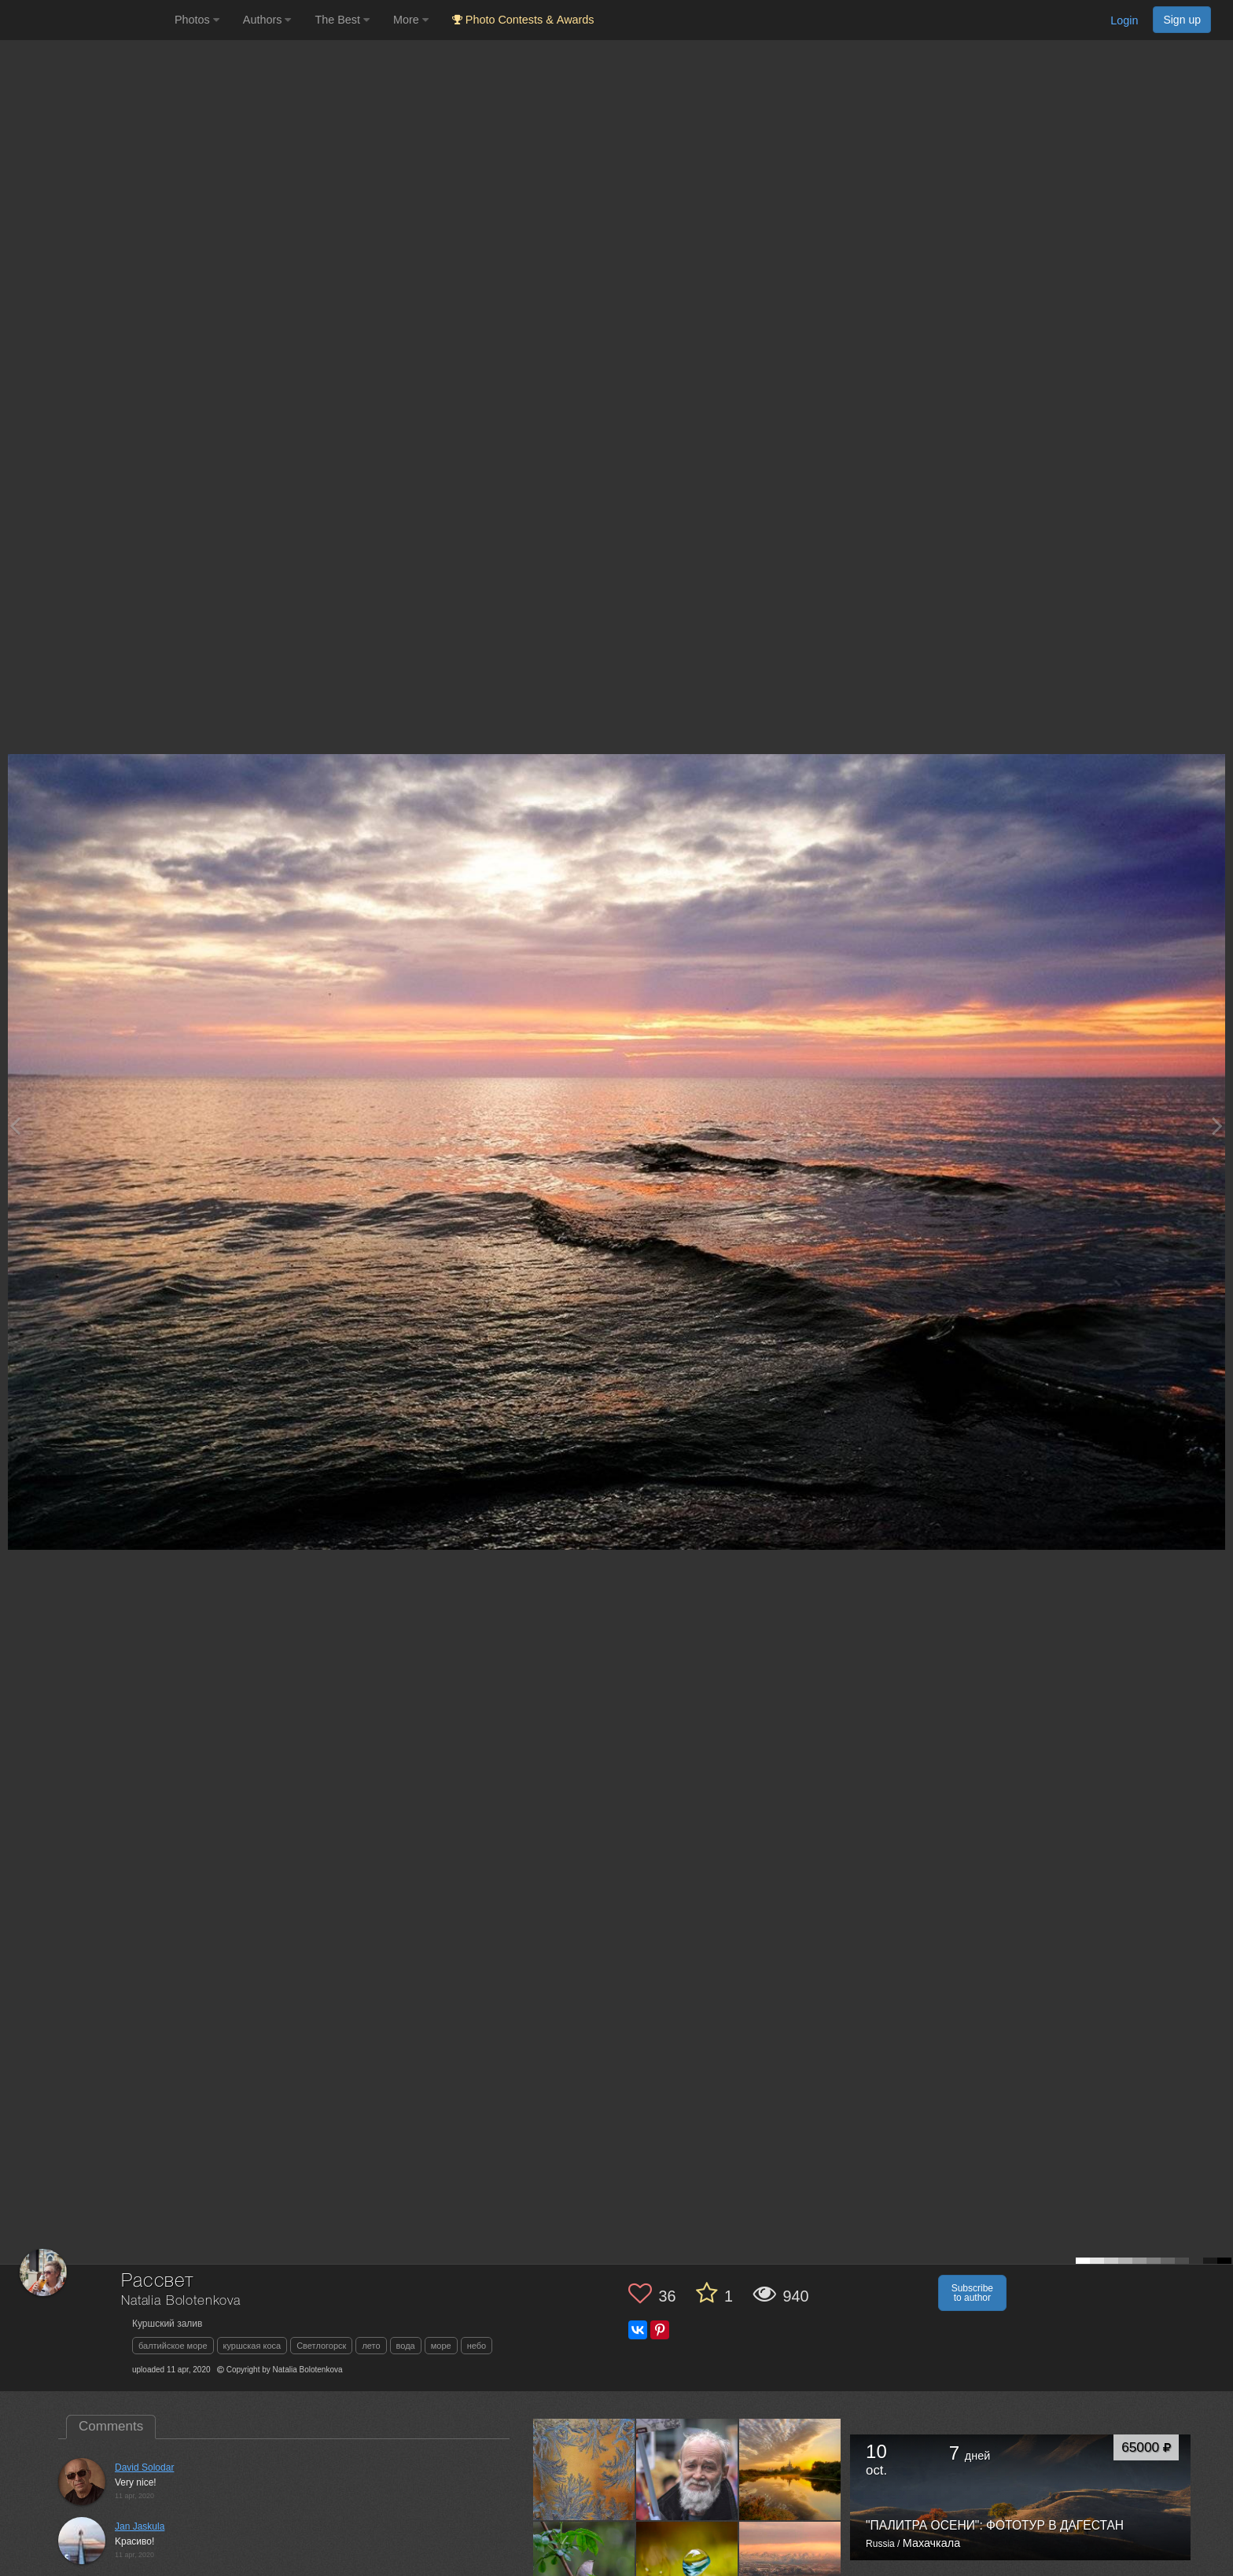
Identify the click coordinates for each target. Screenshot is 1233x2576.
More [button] (411, 19)
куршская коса (252, 2345)
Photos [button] (197, 19)
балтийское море (173, 2345)
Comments (111, 2426)
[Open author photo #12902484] (790, 2469)
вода (405, 2345)
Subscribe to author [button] (972, 2293)
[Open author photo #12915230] (687, 2469)
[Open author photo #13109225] (584, 2469)
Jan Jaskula (139, 2526)
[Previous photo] (14, 1125)
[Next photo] (1217, 1125)
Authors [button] (267, 19)
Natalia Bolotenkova (181, 2301)
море (441, 2345)
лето (371, 2345)
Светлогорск (321, 2345)
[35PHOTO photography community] (85, 20)
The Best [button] (342, 19)
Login (1124, 20)
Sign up (1182, 19)
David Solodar (144, 2467)
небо (477, 2345)
